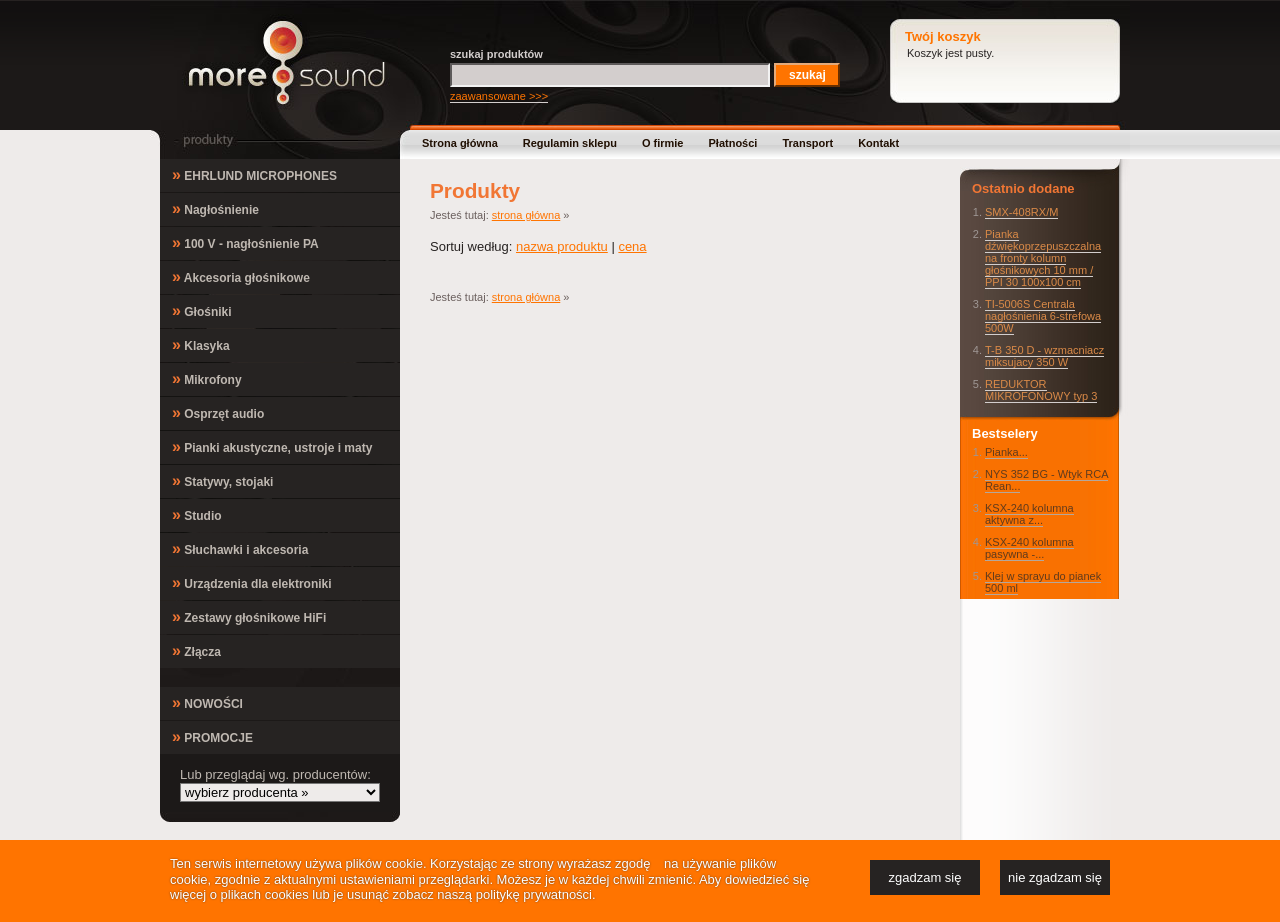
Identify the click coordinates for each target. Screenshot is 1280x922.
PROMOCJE (212, 736)
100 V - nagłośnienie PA (245, 242)
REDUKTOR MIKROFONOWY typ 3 (1041, 390)
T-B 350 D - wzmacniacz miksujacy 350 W (1044, 356)
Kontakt (878, 143)
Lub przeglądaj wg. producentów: (275, 774)
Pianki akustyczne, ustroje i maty (272, 446)
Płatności (733, 143)
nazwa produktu (562, 246)
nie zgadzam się (1055, 877)
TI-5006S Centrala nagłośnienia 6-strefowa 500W (1043, 316)
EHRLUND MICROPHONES (254, 174)
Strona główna (460, 143)
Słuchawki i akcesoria (240, 548)
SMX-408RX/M (1021, 212)
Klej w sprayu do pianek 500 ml (1043, 582)
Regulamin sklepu (570, 143)
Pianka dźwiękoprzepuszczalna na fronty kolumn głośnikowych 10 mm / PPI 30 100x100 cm (1043, 258)
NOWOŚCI (207, 702)
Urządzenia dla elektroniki (252, 582)
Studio (197, 514)
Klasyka (201, 344)
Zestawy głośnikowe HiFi (249, 616)
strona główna (526, 215)
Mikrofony (207, 378)
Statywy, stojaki (222, 480)
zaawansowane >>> (499, 96)
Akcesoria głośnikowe (241, 276)
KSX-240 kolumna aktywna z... (1029, 514)
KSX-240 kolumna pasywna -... (1029, 548)
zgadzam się (925, 877)
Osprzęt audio (218, 412)
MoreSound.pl (287, 62)
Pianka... (1006, 452)
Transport (807, 143)
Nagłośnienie (215, 208)
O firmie (663, 143)
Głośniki (202, 310)
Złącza (196, 650)
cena (632, 246)
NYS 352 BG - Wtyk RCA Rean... (1046, 480)
